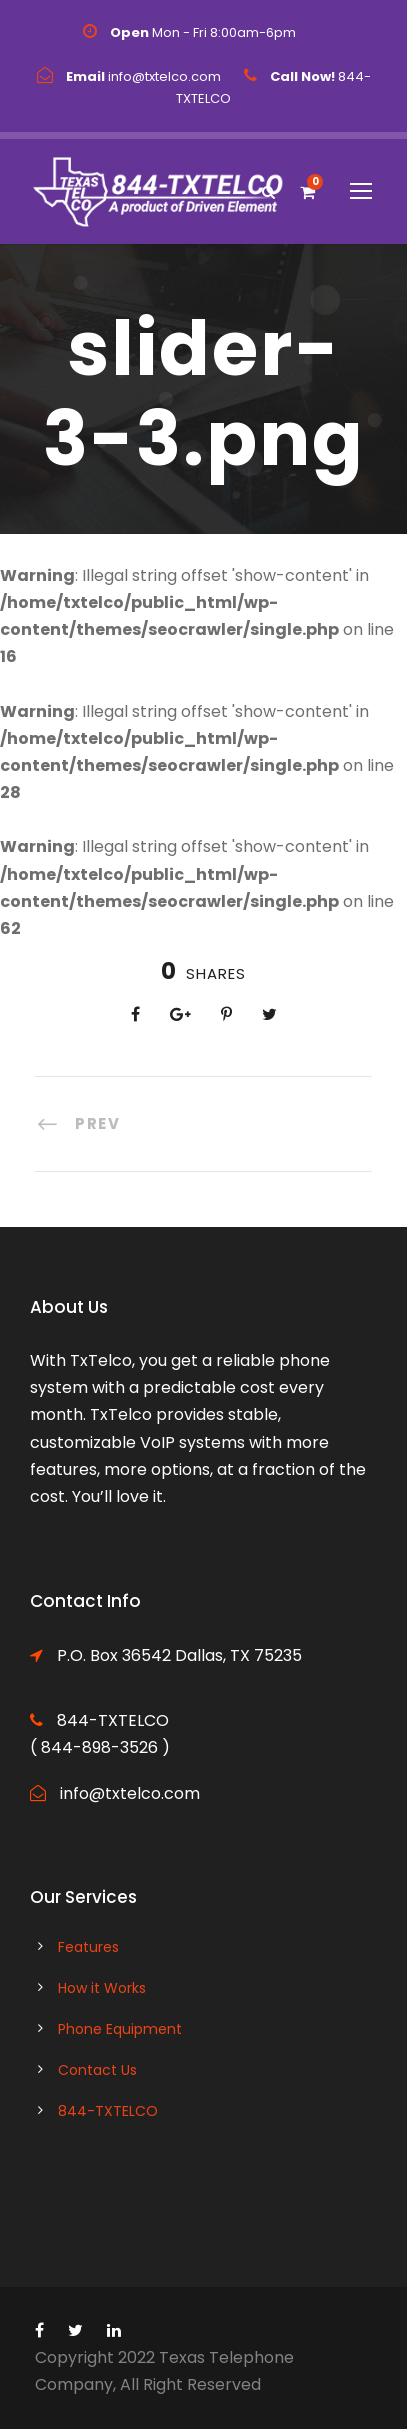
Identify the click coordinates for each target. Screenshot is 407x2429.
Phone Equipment (120, 2029)
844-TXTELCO (108, 2111)
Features (88, 1947)
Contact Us (97, 2070)
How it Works (102, 1988)
